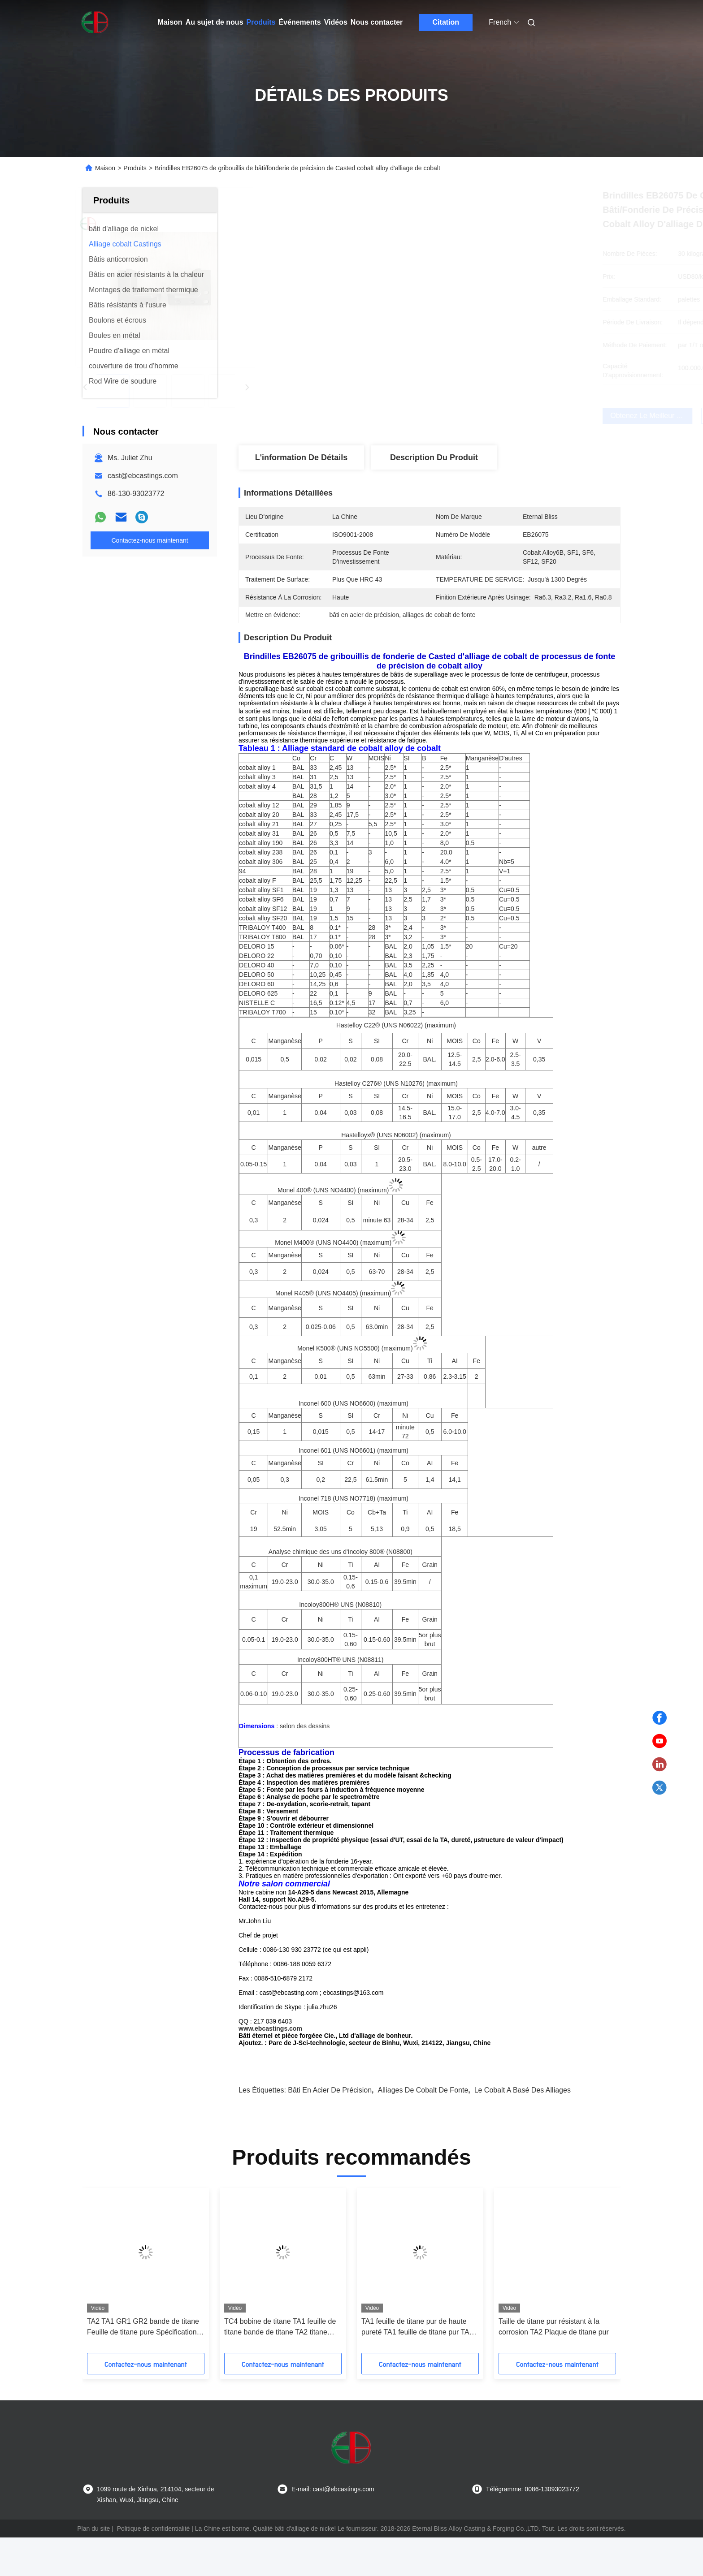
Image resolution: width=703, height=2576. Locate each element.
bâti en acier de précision (330, 2128)
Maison (170, 22)
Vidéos (335, 22)
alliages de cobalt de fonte (423, 2128)
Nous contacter (377, 22)
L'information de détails (301, 457)
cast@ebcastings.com (143, 475)
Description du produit (434, 457)
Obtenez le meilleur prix (479, 415)
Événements (299, 22)
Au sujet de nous (214, 22)
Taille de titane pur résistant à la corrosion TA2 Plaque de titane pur (554, 2365)
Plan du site (93, 2567)
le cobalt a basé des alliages (522, 2128)
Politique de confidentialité (153, 2567)
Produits (261, 22)
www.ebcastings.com (270, 2067)
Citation (446, 22)
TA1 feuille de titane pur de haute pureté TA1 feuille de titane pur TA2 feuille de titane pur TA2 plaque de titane (417, 2366)
